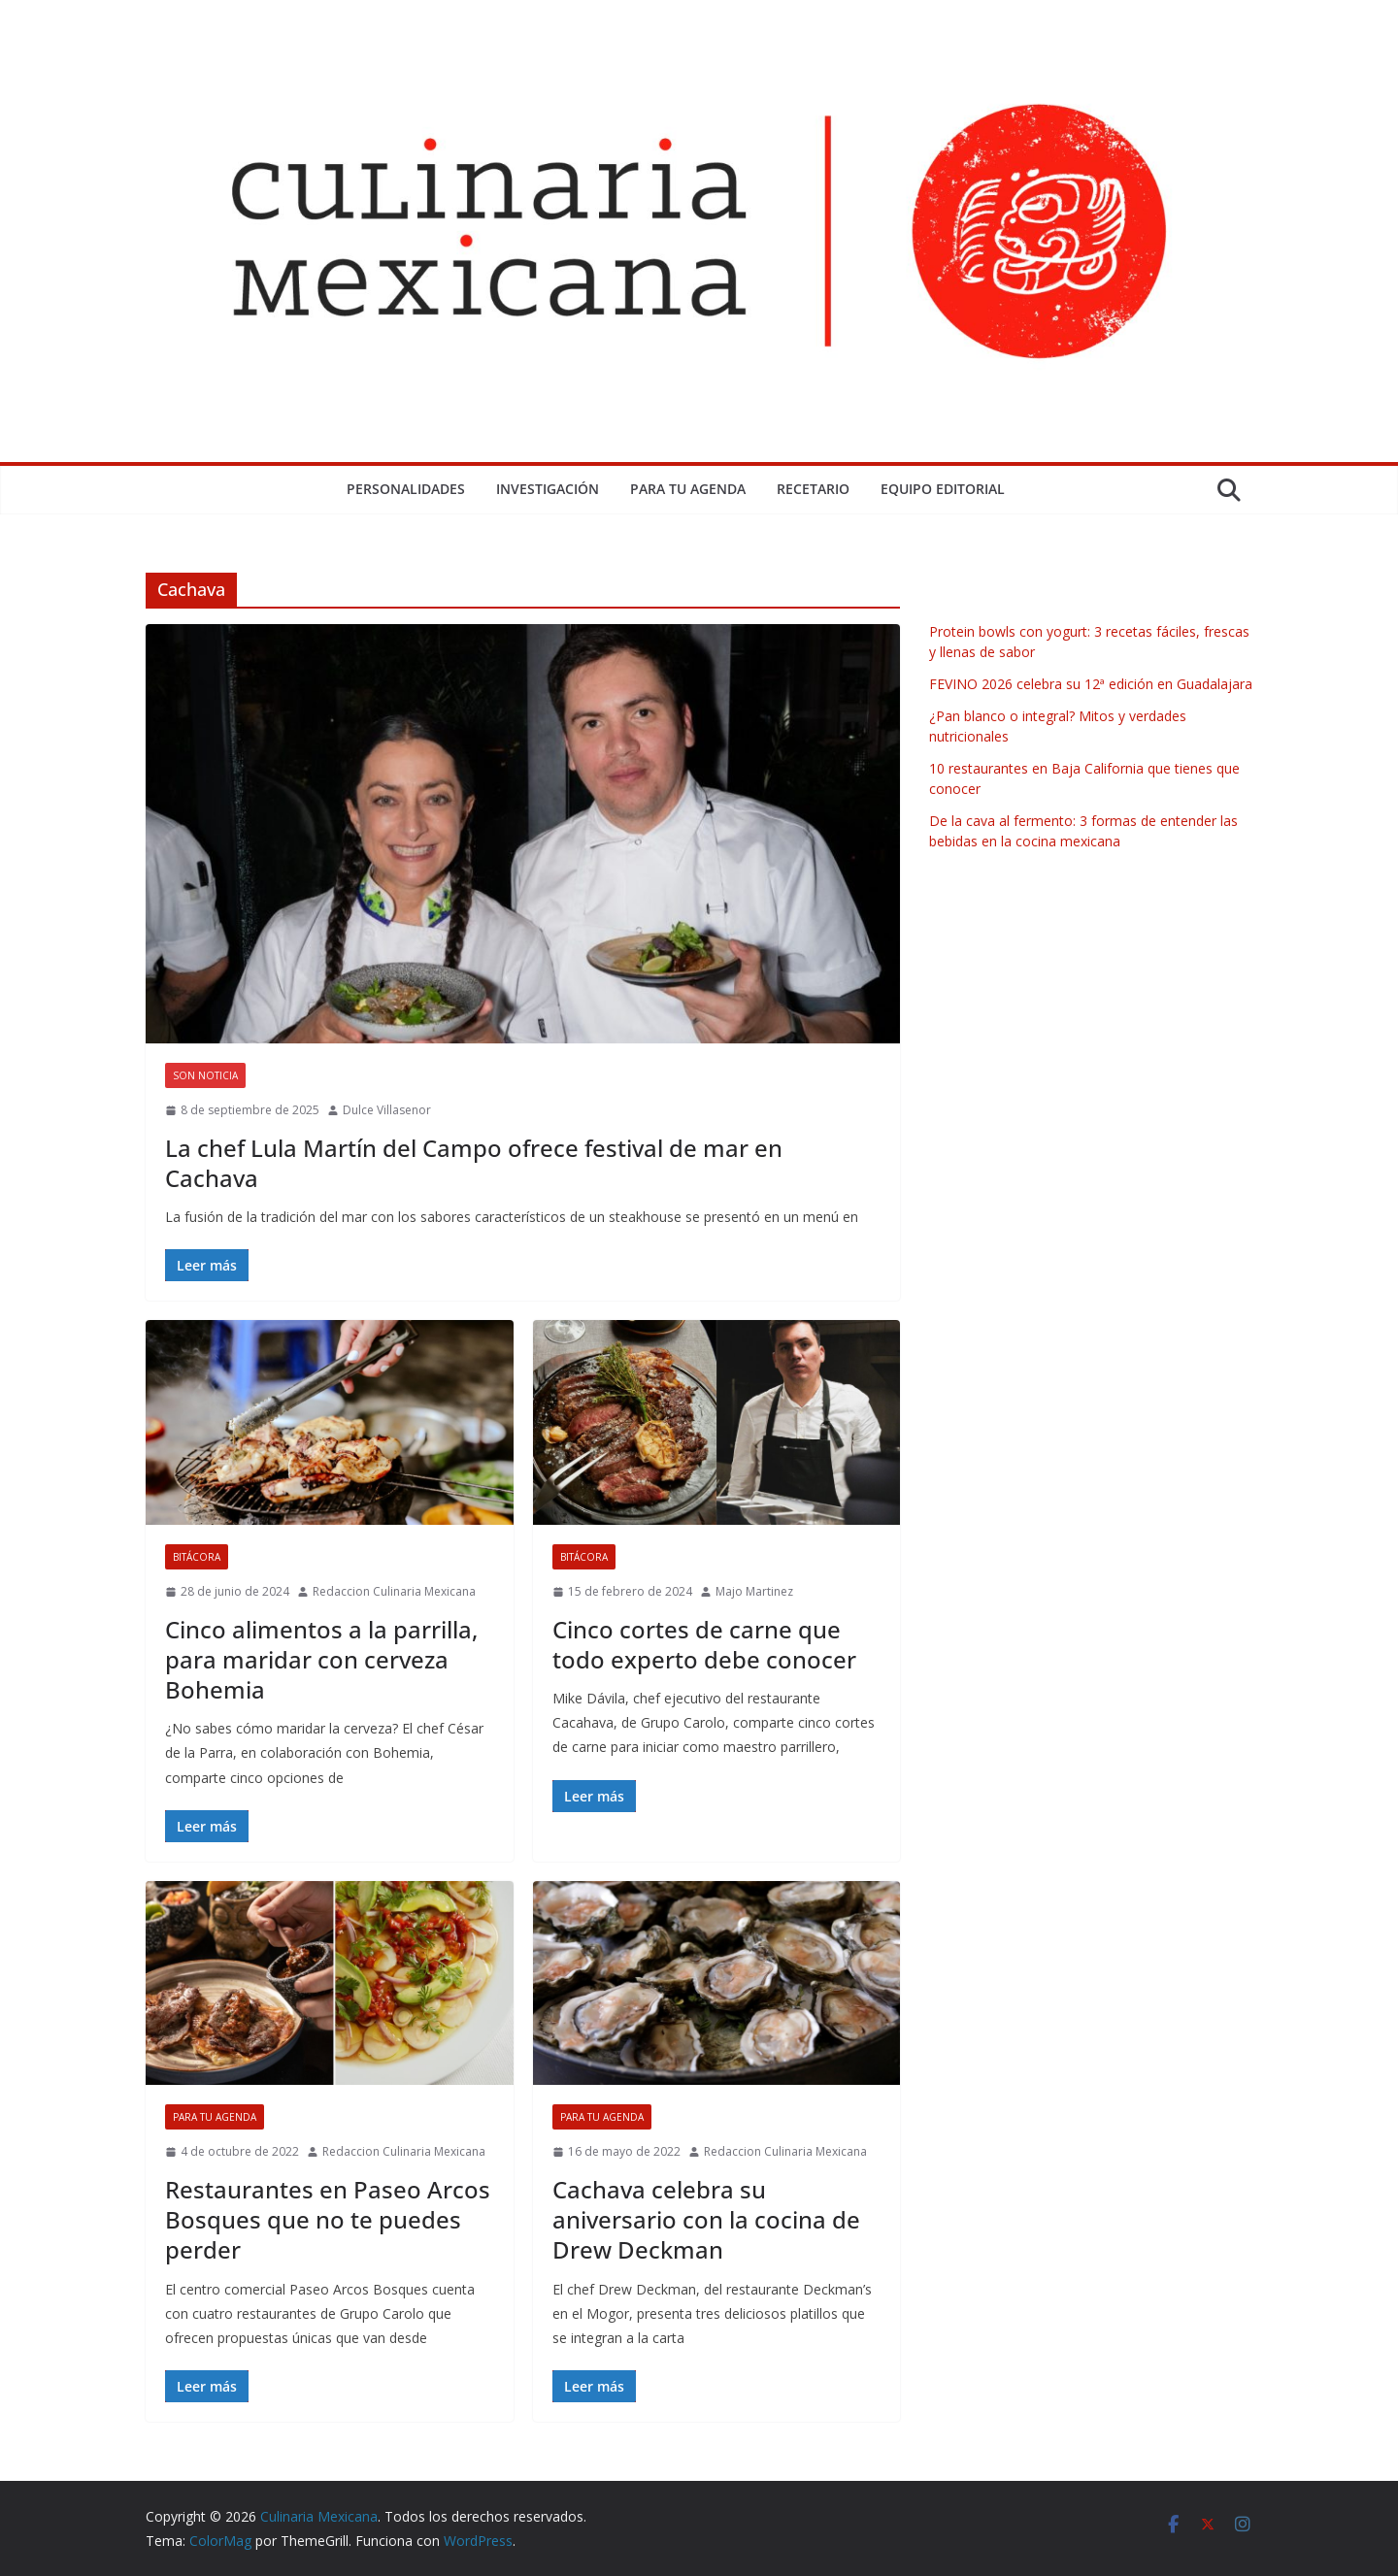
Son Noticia (205, 1075)
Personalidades (406, 488)
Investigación (547, 488)
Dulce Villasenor (387, 1110)
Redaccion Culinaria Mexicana (394, 1591)
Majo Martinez (754, 1591)
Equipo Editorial (943, 488)
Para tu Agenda (688, 488)
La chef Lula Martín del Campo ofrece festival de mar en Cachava (473, 1163)
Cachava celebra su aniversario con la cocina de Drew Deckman (706, 2219)
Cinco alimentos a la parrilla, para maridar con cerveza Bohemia (321, 1659)
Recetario (813, 488)
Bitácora (196, 1557)
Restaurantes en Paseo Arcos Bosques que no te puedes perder (327, 2219)
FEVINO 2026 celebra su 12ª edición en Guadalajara (1090, 684)
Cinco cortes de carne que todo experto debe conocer (704, 1644)
